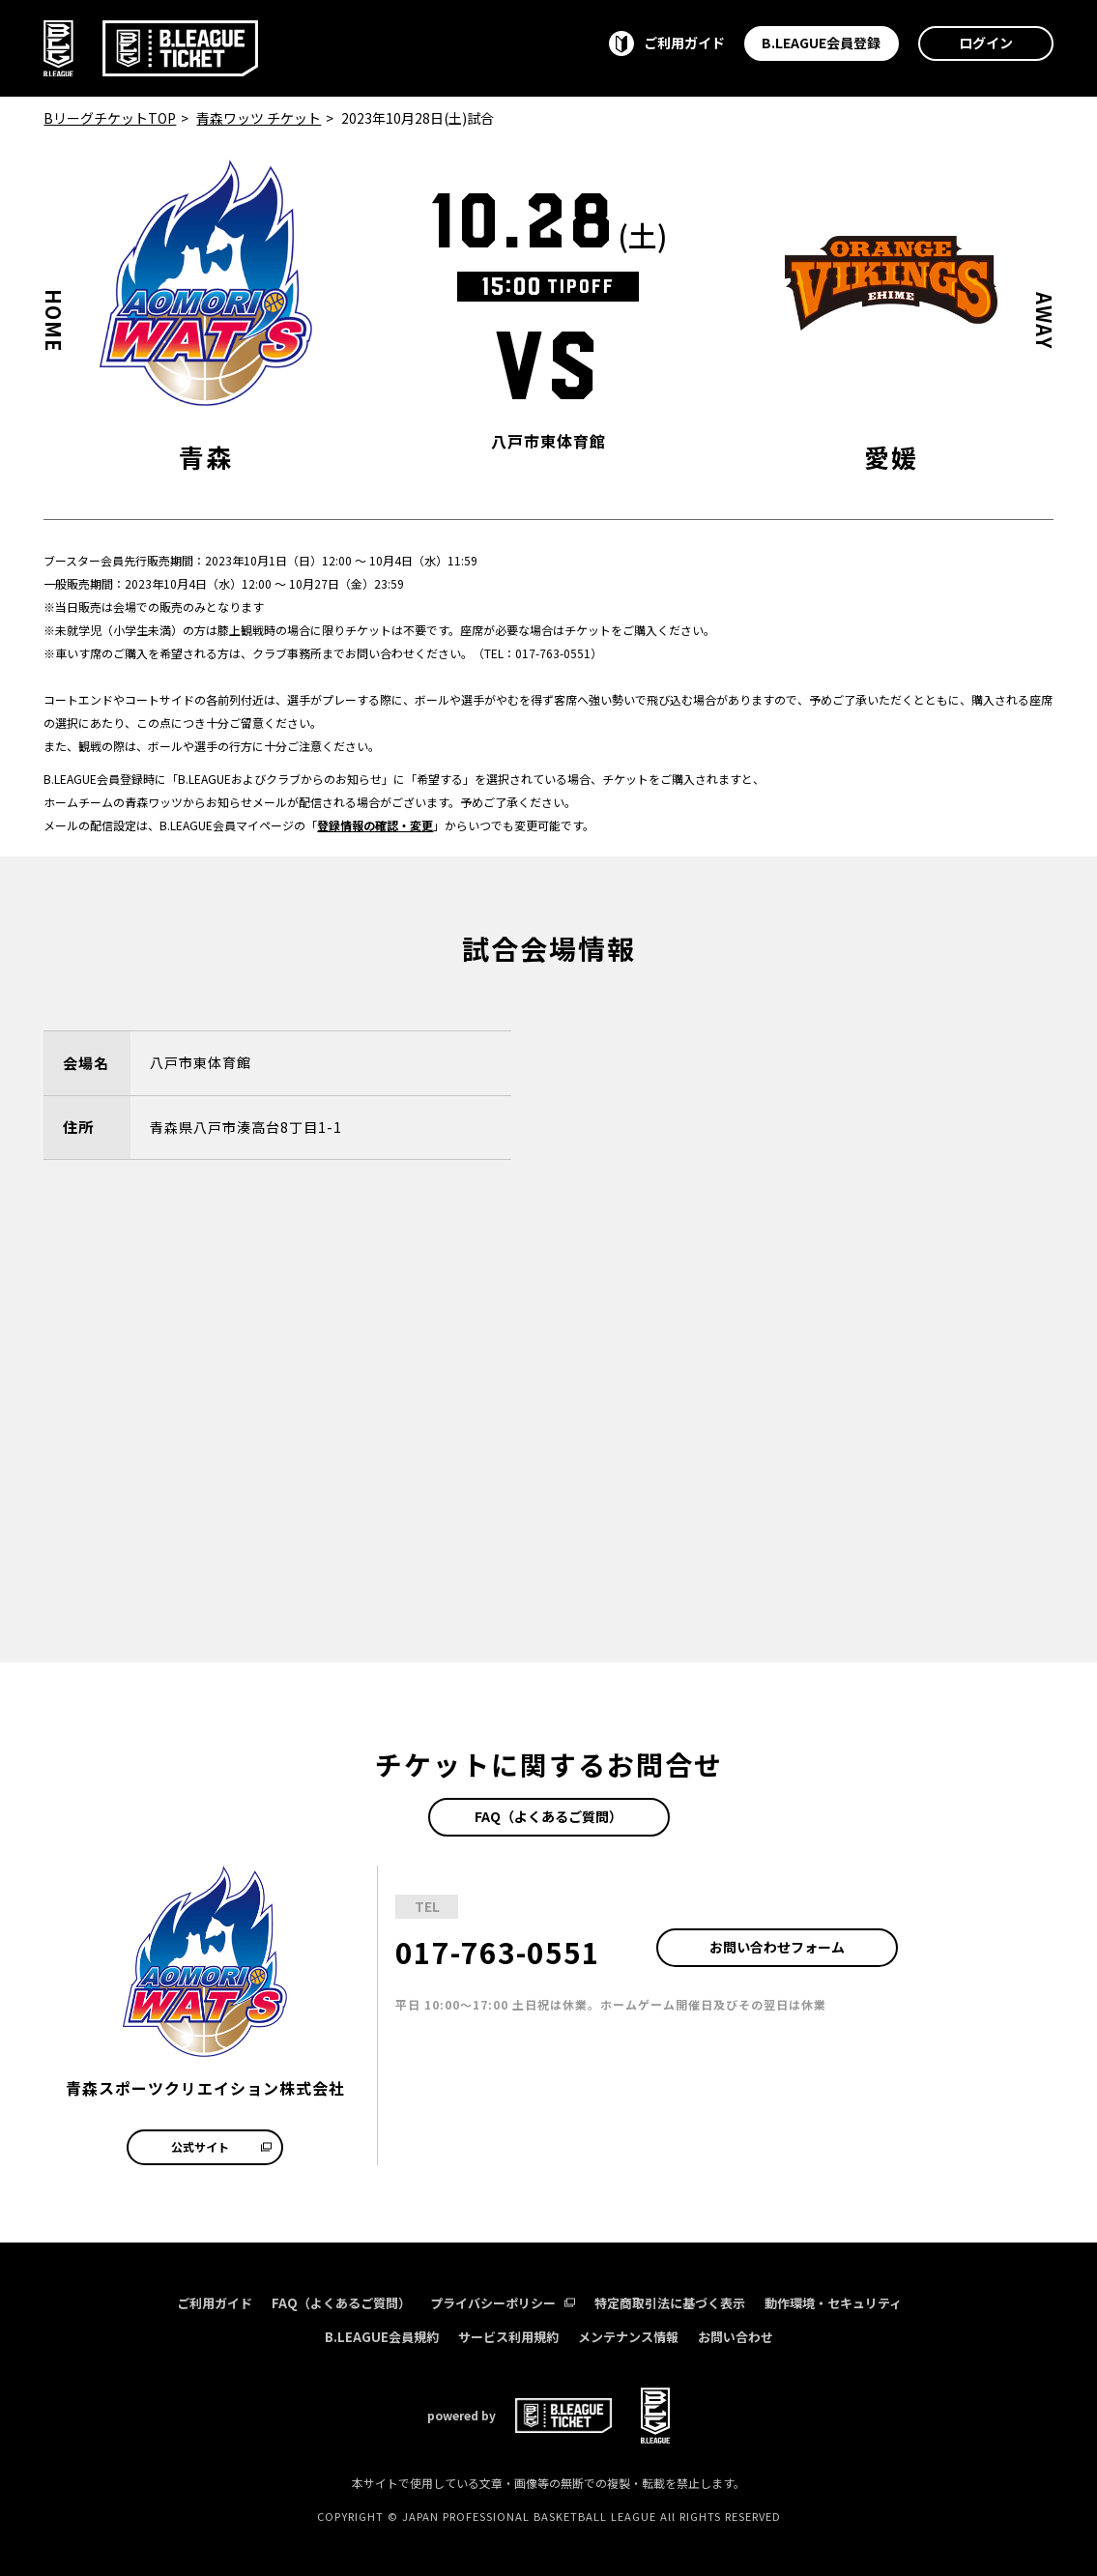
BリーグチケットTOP (109, 118)
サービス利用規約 (508, 2337)
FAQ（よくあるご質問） (548, 1816)
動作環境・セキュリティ (833, 2303)
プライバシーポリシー (502, 2303)
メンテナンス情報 (628, 2337)
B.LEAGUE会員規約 (382, 2337)
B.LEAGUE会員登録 (821, 42)
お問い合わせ (735, 2337)
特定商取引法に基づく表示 (669, 2303)
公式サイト (221, 2146)
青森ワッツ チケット (258, 118)
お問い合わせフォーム (777, 1946)
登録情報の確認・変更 (375, 825)
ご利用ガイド (214, 2303)
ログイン (986, 42)
